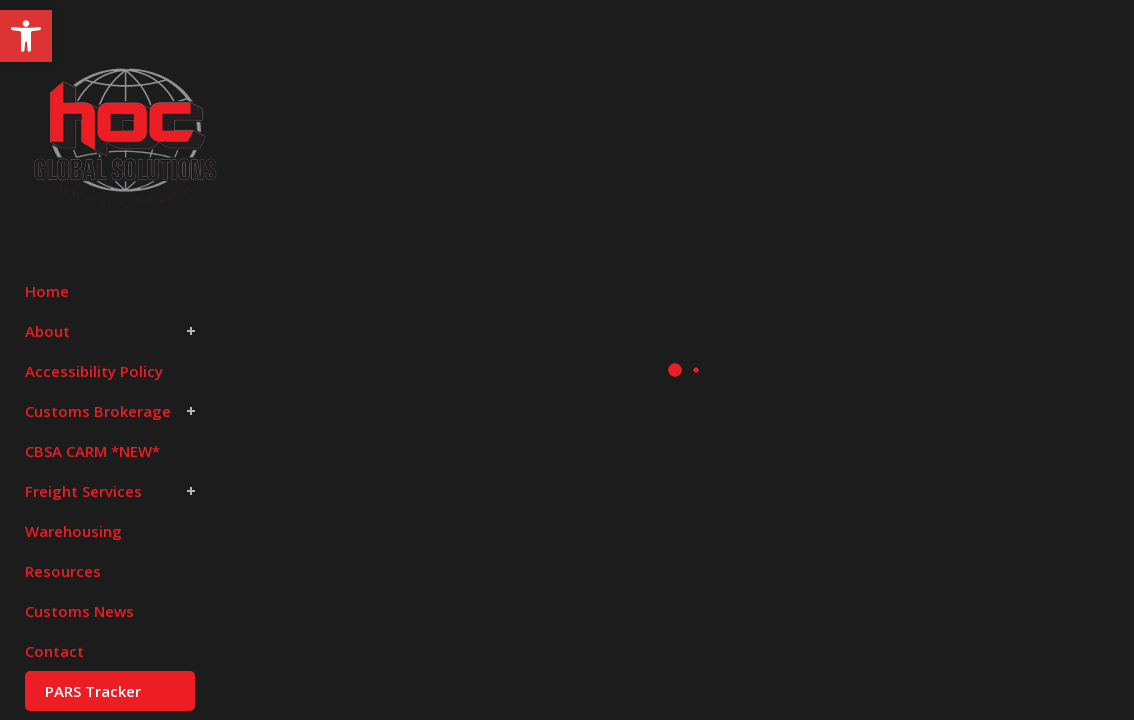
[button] (26, 36)
